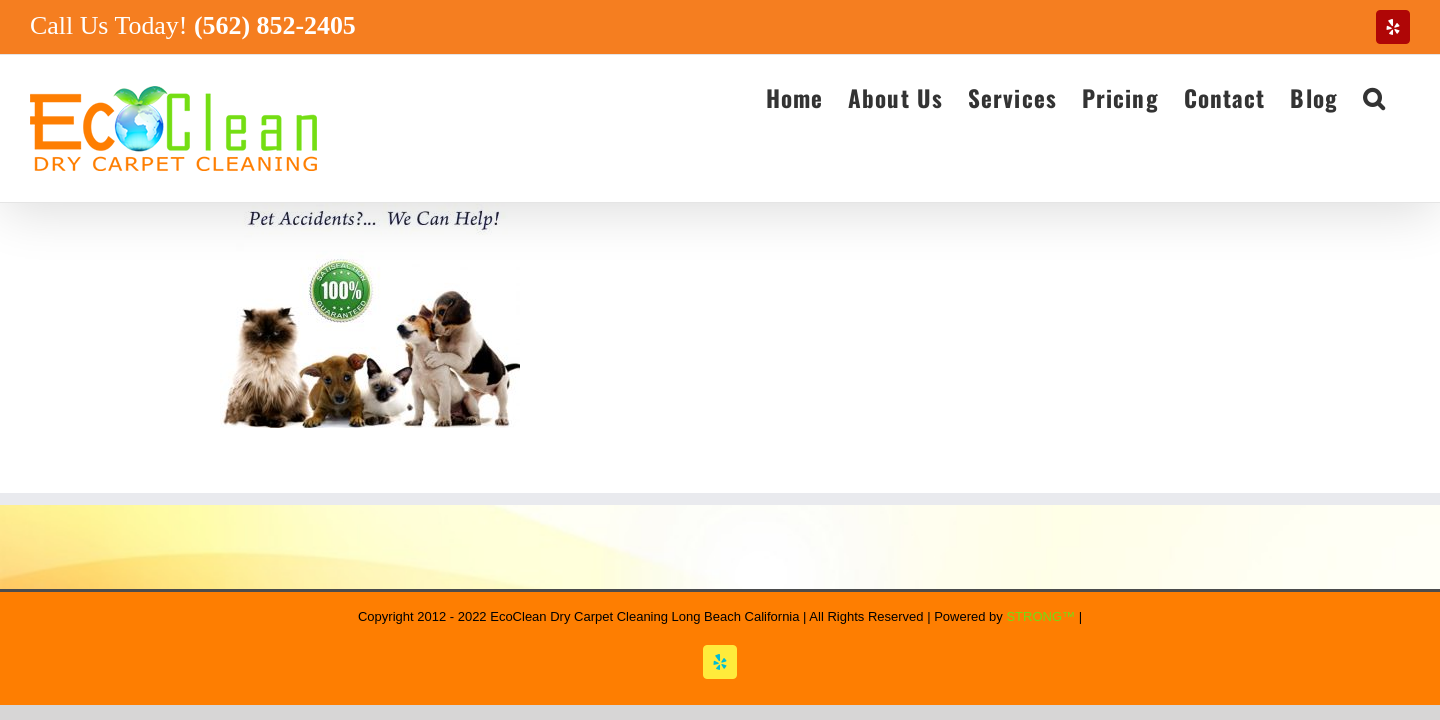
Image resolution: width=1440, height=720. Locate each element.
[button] (1399, 97)
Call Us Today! (193, 25)
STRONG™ (1040, 616)
